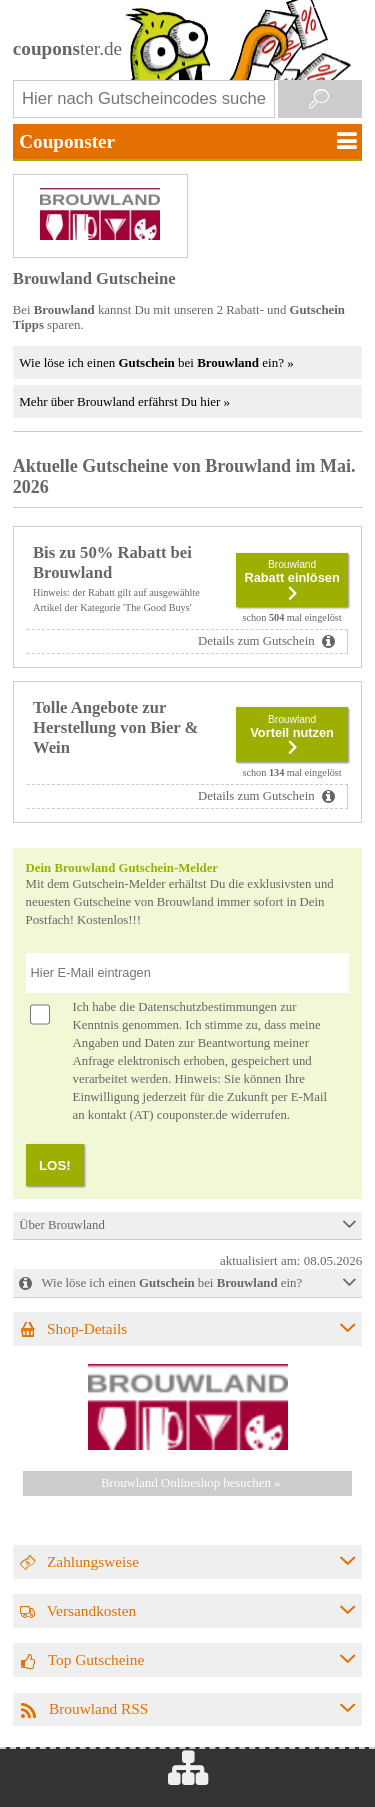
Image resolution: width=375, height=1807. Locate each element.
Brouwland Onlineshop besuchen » (190, 1483)
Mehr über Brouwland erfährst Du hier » (124, 401)
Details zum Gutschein (258, 641)
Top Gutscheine (96, 1659)
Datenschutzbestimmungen (207, 1007)
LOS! (55, 1165)
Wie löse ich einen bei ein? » (156, 362)
